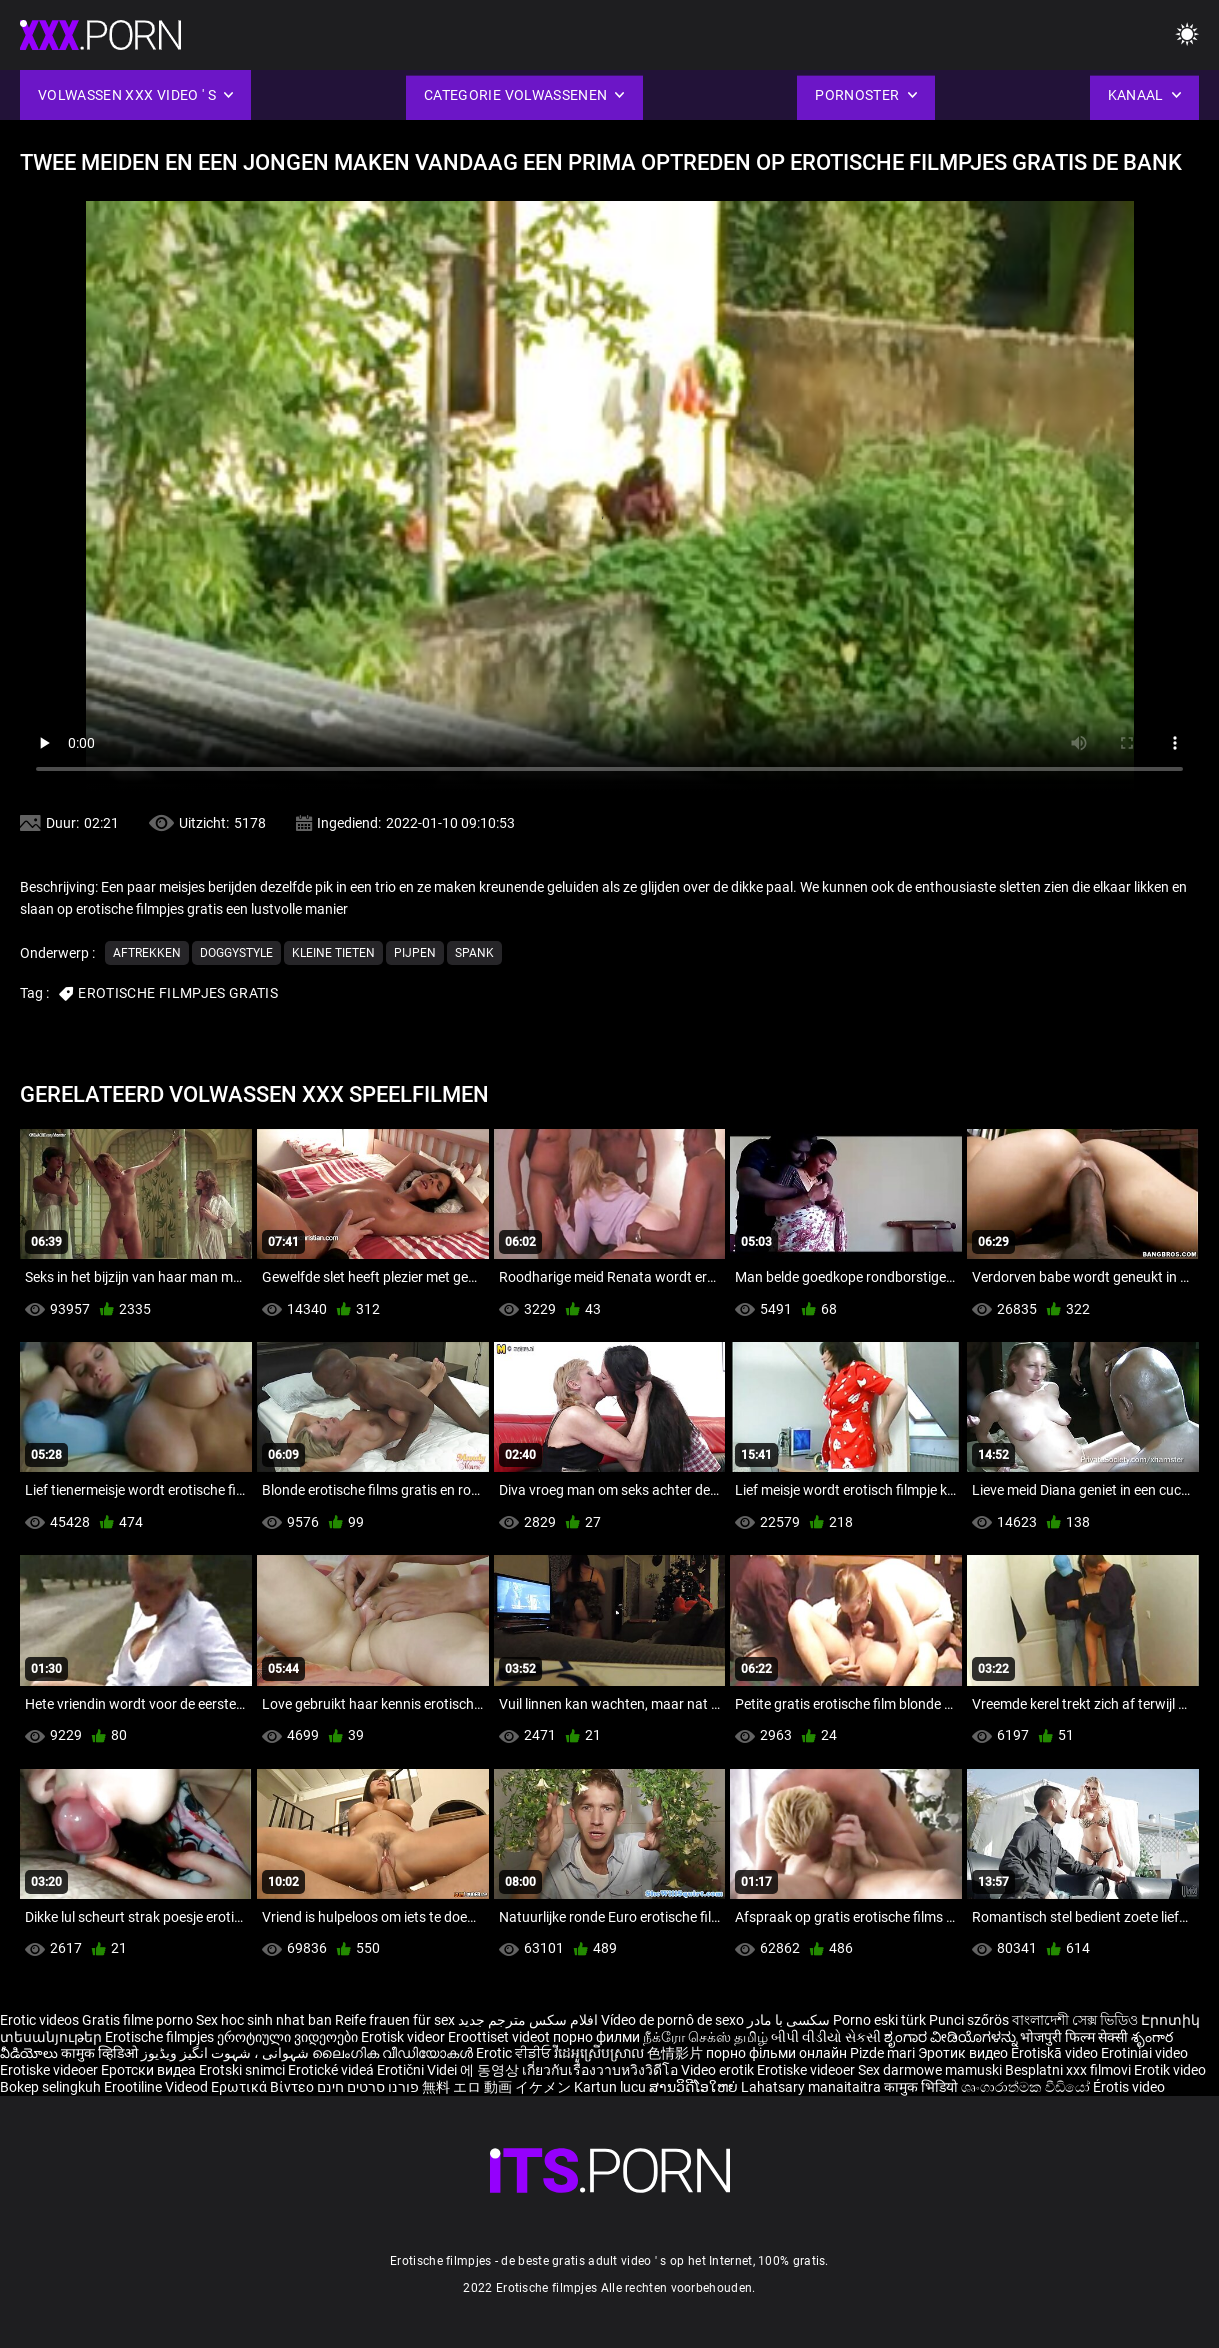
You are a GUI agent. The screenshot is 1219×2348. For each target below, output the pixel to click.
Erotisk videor (404, 2037)
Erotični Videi (418, 2070)
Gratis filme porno (137, 2020)
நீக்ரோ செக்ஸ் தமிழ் (705, 2037)
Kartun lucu (611, 2087)
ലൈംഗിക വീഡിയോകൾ (394, 2053)
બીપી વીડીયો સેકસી (826, 2037)
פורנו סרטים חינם (368, 2087)
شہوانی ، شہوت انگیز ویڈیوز (226, 2053)
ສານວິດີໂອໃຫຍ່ (695, 2087)
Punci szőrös (969, 2020)
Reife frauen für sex (395, 2020)
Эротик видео (964, 2053)
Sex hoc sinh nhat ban (264, 2020)
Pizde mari (882, 2053)
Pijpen (415, 953)
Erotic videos (41, 2020)
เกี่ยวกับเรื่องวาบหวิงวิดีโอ (601, 2070)
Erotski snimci (243, 2070)
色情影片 (676, 2053)
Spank (474, 953)
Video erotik (719, 2070)
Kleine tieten (333, 953)
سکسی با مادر (788, 2020)
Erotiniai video (1144, 2053)
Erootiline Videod (157, 2087)
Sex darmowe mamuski (930, 2070)
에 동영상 (491, 2070)
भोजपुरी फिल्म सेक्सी (1074, 2037)
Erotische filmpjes (159, 2037)
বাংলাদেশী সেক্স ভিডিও (1075, 2020)
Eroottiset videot (500, 2037)
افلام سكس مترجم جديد (528, 2020)
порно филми (596, 2037)
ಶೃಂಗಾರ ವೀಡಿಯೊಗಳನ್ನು (952, 2037)
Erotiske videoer (50, 2070)
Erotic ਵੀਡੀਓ (515, 2053)
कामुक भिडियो (922, 2087)
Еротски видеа (150, 2070)
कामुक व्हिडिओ (101, 2053)
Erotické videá (332, 2070)
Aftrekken (147, 953)
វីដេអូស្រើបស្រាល (600, 2053)
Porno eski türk (879, 2020)
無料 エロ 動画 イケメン (496, 2087)
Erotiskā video (1056, 2053)
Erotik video (1170, 2070)
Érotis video (1129, 2087)
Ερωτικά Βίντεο (264, 2087)
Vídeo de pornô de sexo (672, 2020)
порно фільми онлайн (776, 2053)
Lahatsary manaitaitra (812, 2087)
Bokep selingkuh (50, 2087)
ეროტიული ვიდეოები (289, 2037)
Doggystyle (236, 953)
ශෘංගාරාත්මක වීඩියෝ (1027, 2087)
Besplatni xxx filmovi (1068, 2070)
